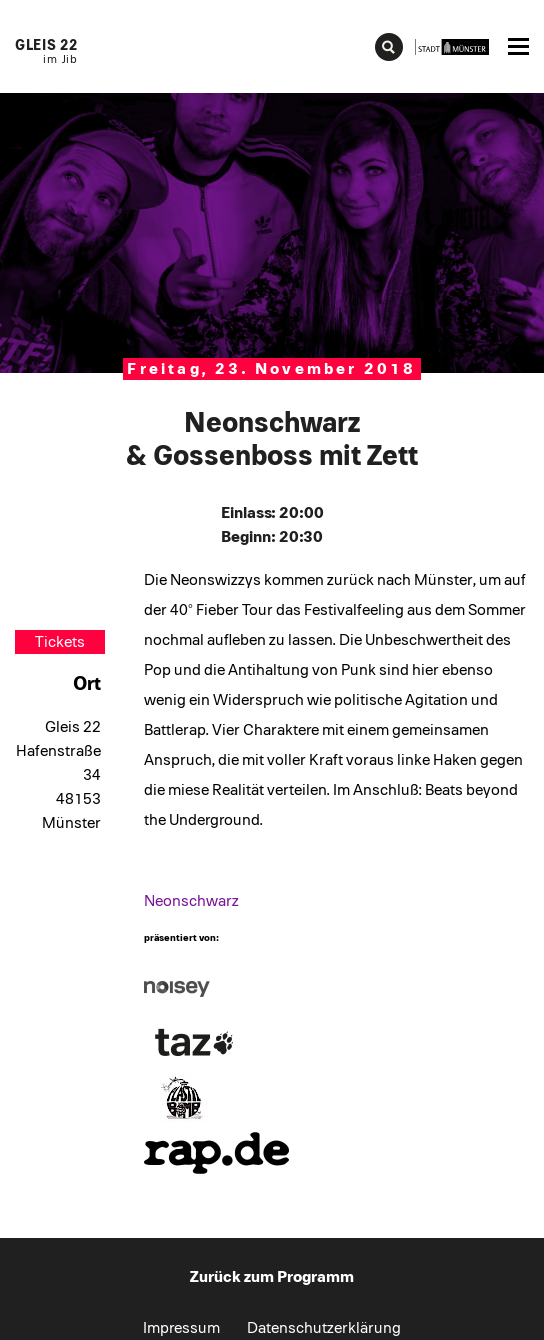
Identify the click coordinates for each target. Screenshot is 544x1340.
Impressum (181, 1328)
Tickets (60, 642)
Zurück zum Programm (272, 1277)
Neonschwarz (191, 901)
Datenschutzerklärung (324, 1328)
